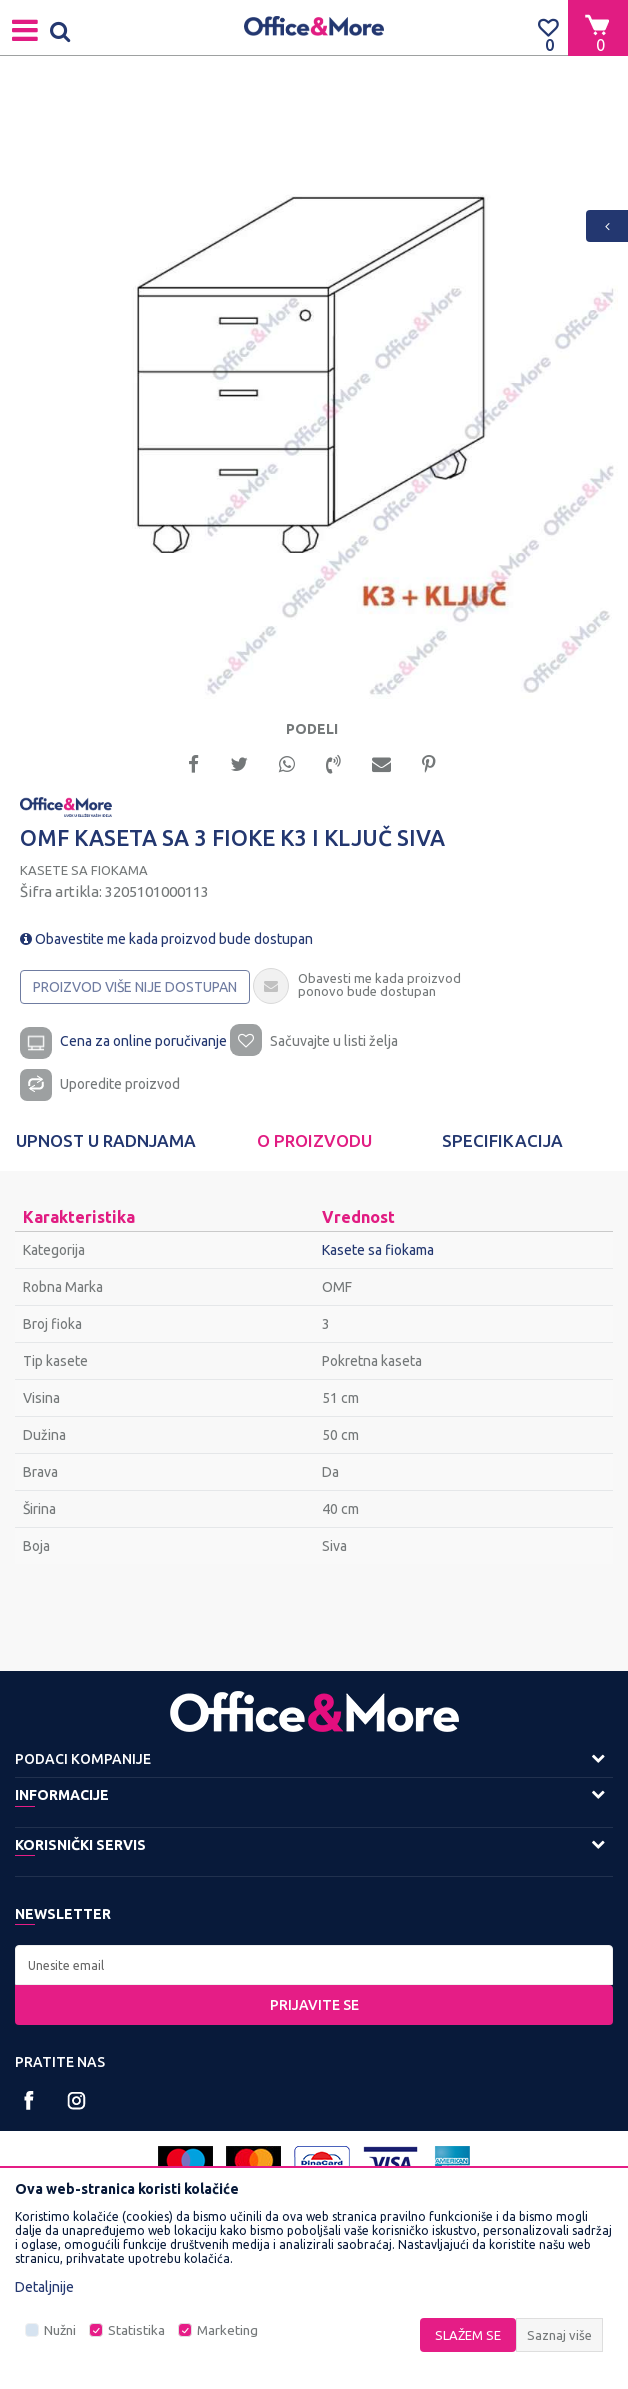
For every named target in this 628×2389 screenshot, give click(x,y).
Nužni (60, 2330)
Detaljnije (44, 2287)
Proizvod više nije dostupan (135, 987)
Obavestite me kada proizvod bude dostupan (166, 939)
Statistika (136, 2330)
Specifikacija (502, 1140)
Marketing (227, 2330)
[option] (314, 395)
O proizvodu (314, 1140)
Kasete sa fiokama (84, 870)
